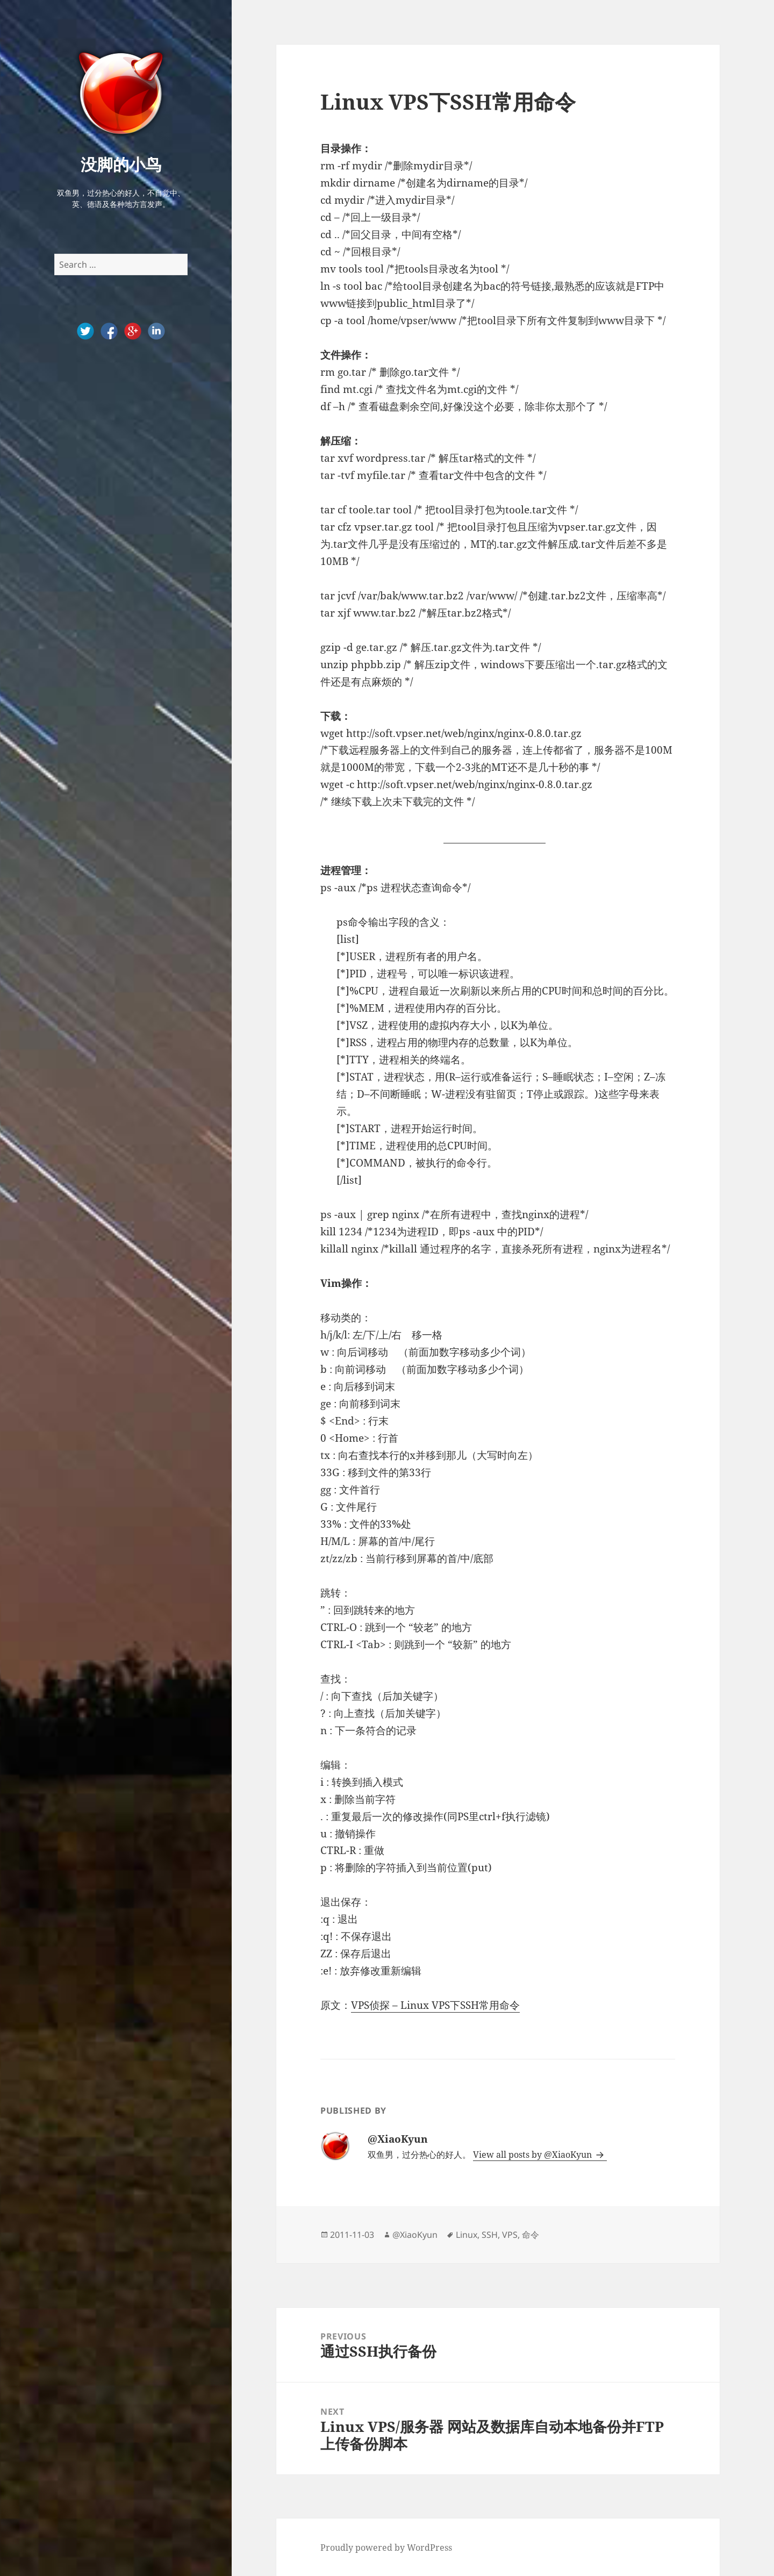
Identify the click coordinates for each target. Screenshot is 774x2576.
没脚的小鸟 (121, 164)
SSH (490, 2235)
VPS (510, 2235)
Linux (466, 2235)
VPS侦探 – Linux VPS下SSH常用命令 (435, 2005)
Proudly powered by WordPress (386, 2547)
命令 (530, 2235)
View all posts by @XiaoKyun (533, 2154)
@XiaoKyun (415, 2235)
